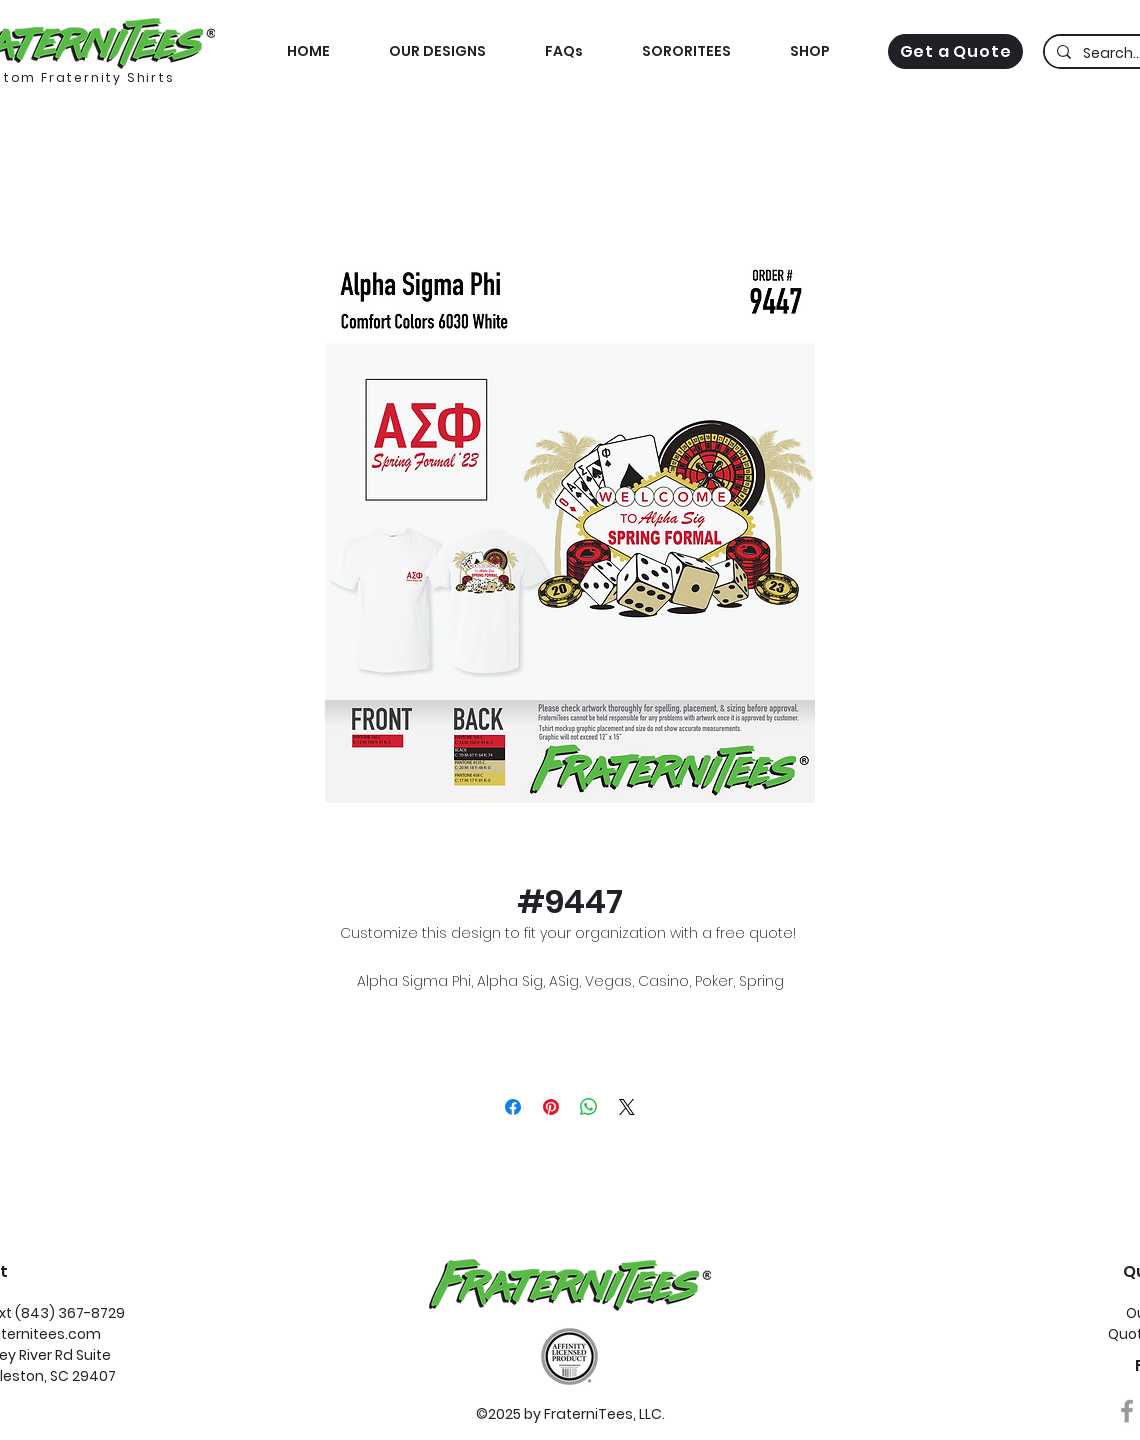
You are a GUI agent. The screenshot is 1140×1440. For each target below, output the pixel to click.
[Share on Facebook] (513, 1107)
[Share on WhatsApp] (589, 1107)
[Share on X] (627, 1107)
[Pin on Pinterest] (551, 1107)
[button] (809, 51)
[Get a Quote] (955, 51)
